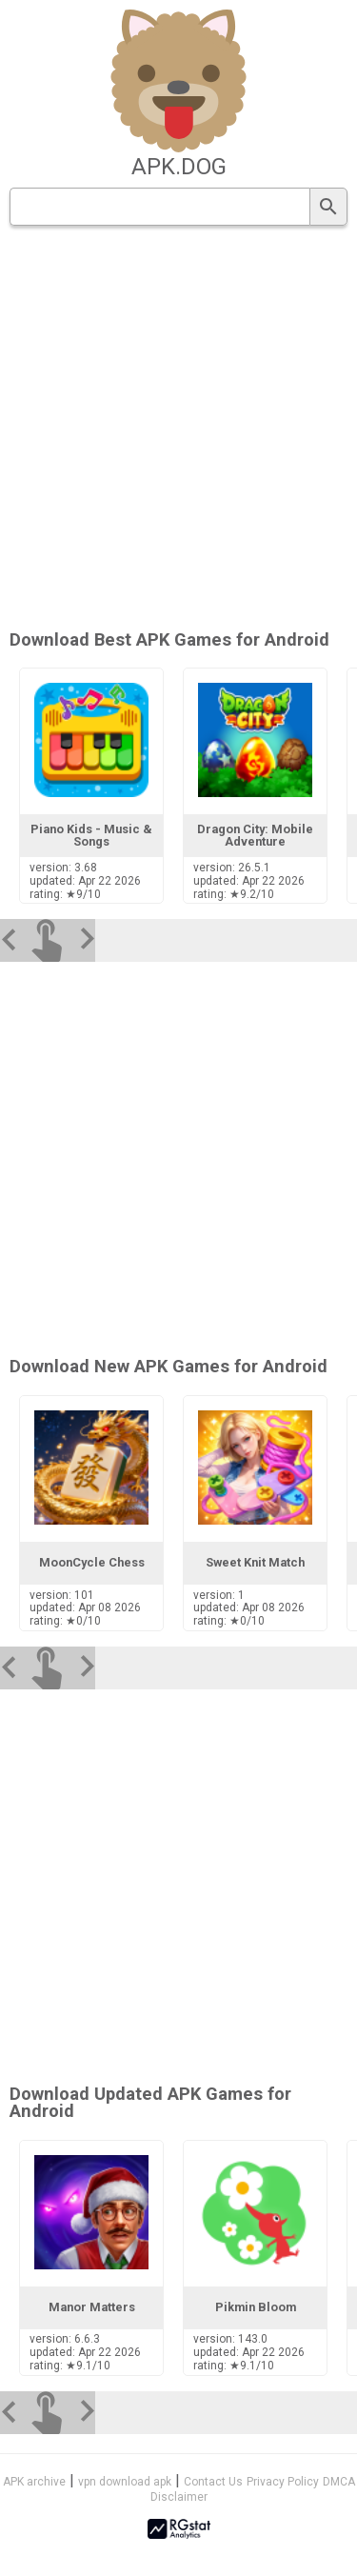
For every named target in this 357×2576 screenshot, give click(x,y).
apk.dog (179, 166)
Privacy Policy (283, 2481)
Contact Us (213, 2481)
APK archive (34, 2481)
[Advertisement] (178, 429)
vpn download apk (124, 2481)
